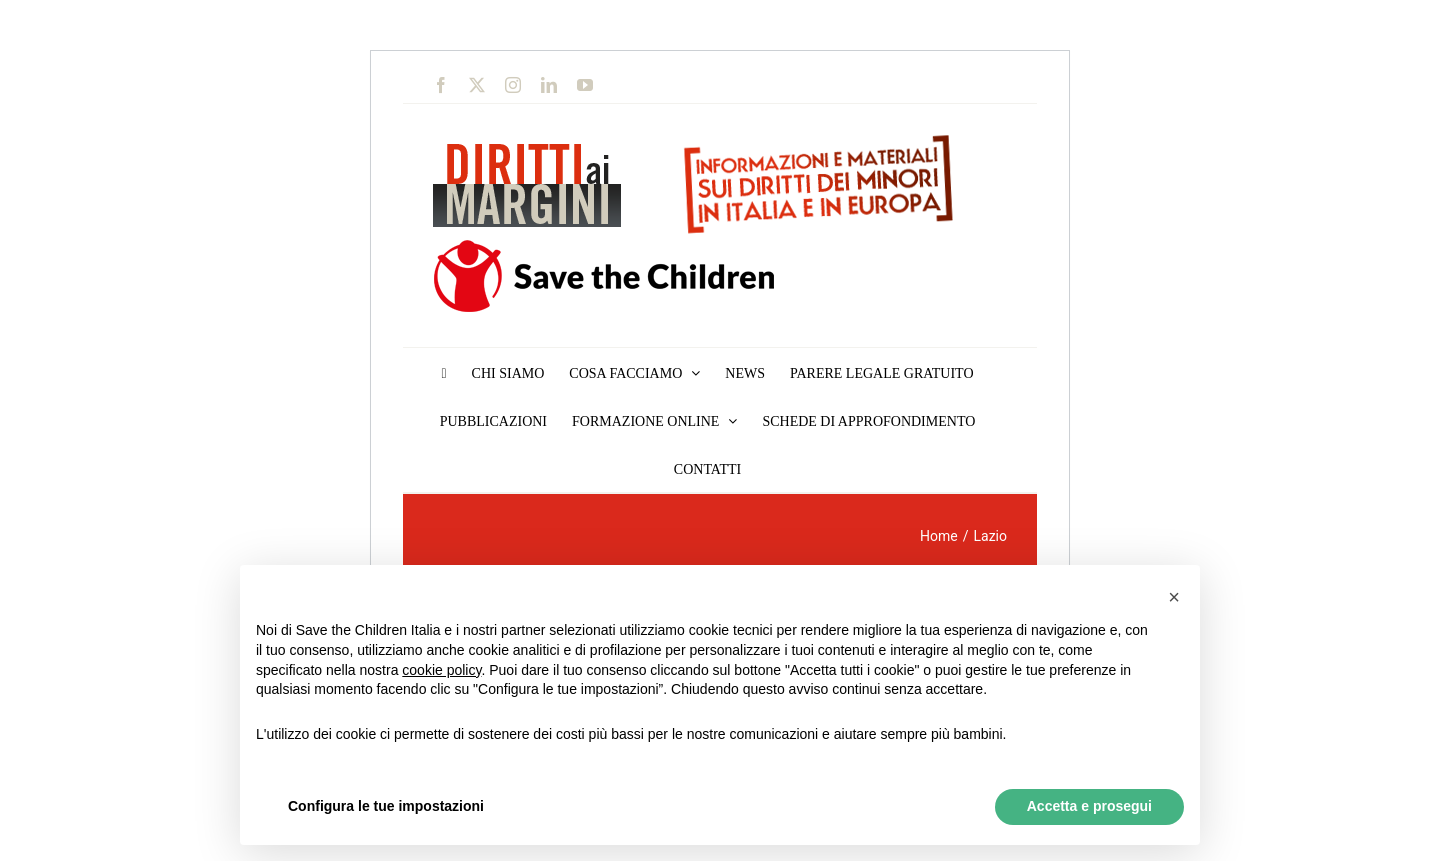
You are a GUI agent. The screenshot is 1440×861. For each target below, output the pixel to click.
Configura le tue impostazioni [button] (386, 806)
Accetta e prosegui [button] (1089, 806)
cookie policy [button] (441, 670)
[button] (1174, 597)
